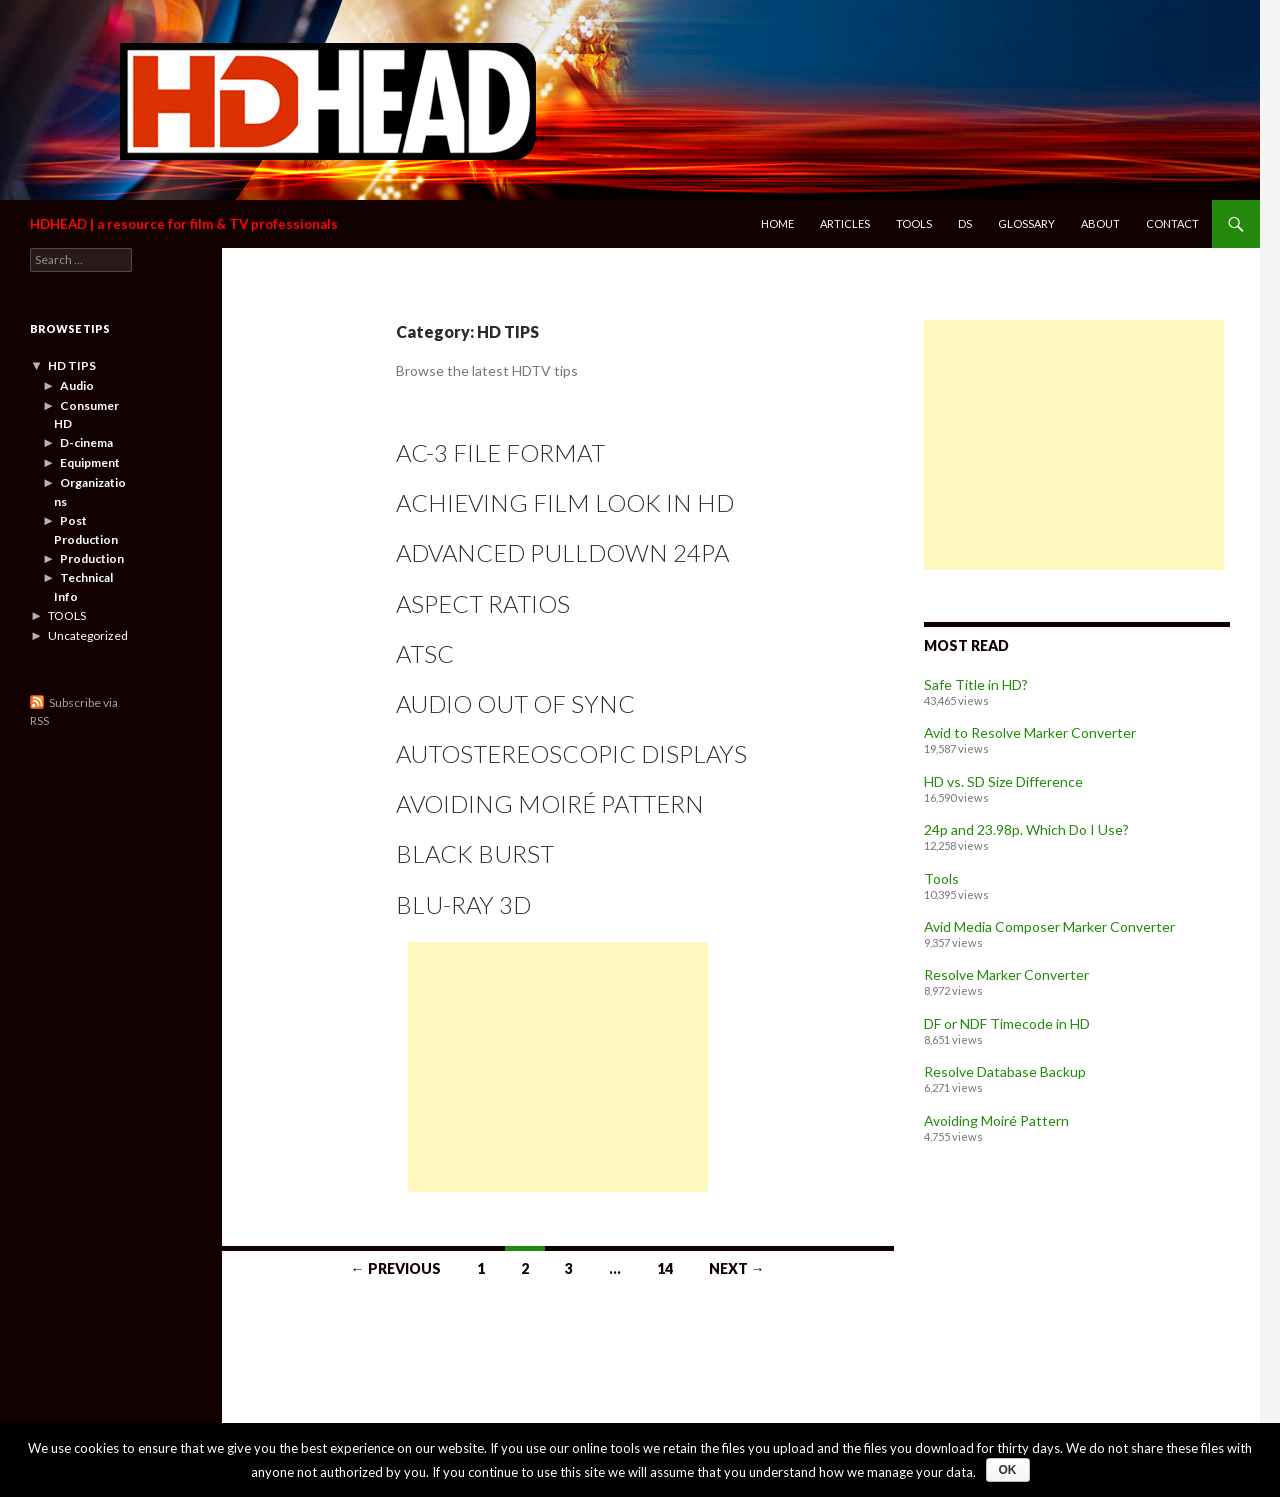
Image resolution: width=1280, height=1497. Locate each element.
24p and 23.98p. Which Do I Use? (1026, 829)
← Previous (396, 1268)
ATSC (425, 653)
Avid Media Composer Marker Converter (1049, 926)
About (1100, 223)
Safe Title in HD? (976, 684)
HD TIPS (72, 365)
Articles (845, 223)
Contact (1172, 223)
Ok (1008, 1470)
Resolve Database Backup (1005, 1071)
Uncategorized (88, 635)
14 (665, 1268)
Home (777, 223)
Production (92, 558)
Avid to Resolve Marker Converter (1030, 732)
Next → (737, 1268)
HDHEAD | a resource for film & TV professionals (184, 224)
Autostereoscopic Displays (571, 753)
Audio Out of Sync (515, 703)
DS (965, 223)
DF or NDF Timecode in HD (1007, 1023)
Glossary (1026, 223)
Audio (77, 385)
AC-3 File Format (500, 452)
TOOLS (67, 615)
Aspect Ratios (483, 603)
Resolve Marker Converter (1006, 974)
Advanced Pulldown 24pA (562, 552)
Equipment (90, 462)
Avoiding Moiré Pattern (550, 803)
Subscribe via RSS (74, 711)
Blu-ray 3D (463, 904)
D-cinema (86, 442)
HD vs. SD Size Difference (1003, 781)
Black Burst (475, 853)
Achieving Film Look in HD (565, 502)
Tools (914, 223)
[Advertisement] (558, 1067)
